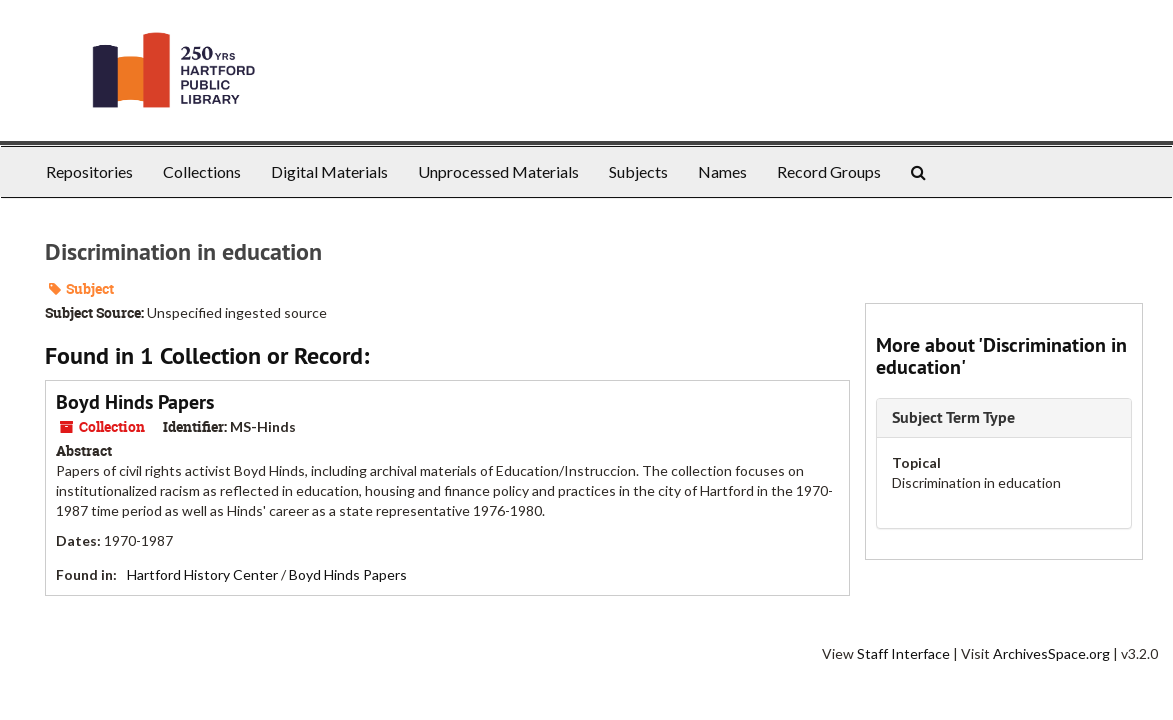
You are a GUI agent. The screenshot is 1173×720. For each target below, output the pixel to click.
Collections (202, 171)
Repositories (89, 171)
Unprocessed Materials (498, 171)
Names (722, 171)
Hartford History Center (202, 574)
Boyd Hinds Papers (135, 402)
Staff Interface (903, 653)
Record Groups (829, 171)
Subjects (638, 171)
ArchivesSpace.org (1051, 653)
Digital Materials (329, 171)
